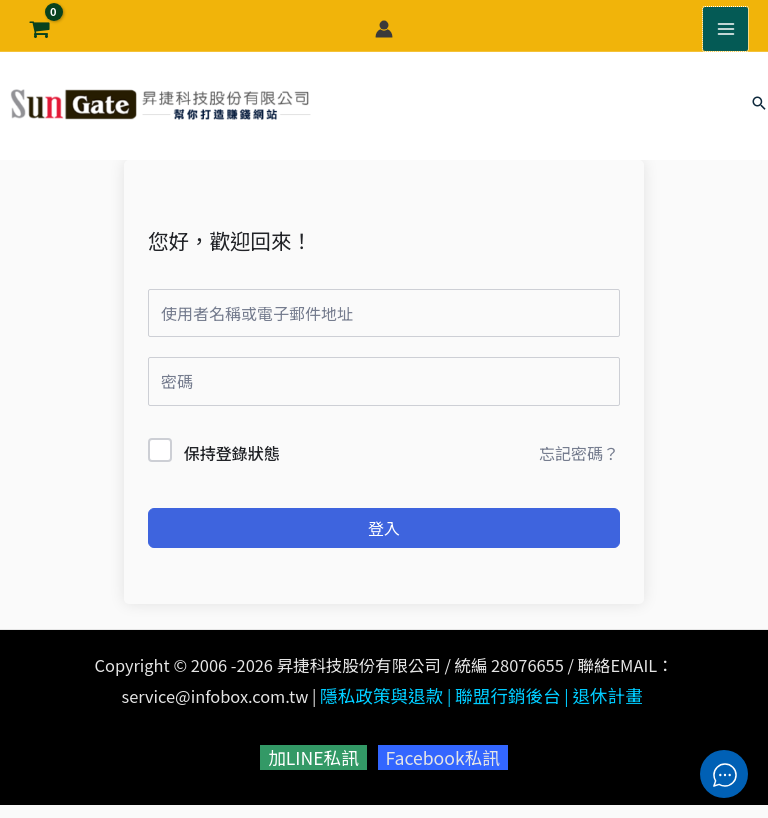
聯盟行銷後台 (506, 714)
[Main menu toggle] (726, 24)
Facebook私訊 (438, 773)
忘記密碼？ (579, 471)
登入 (384, 547)
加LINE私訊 (317, 773)
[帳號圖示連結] (384, 25)
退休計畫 (600, 714)
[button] (759, 114)
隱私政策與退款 (387, 714)
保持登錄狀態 (232, 471)
